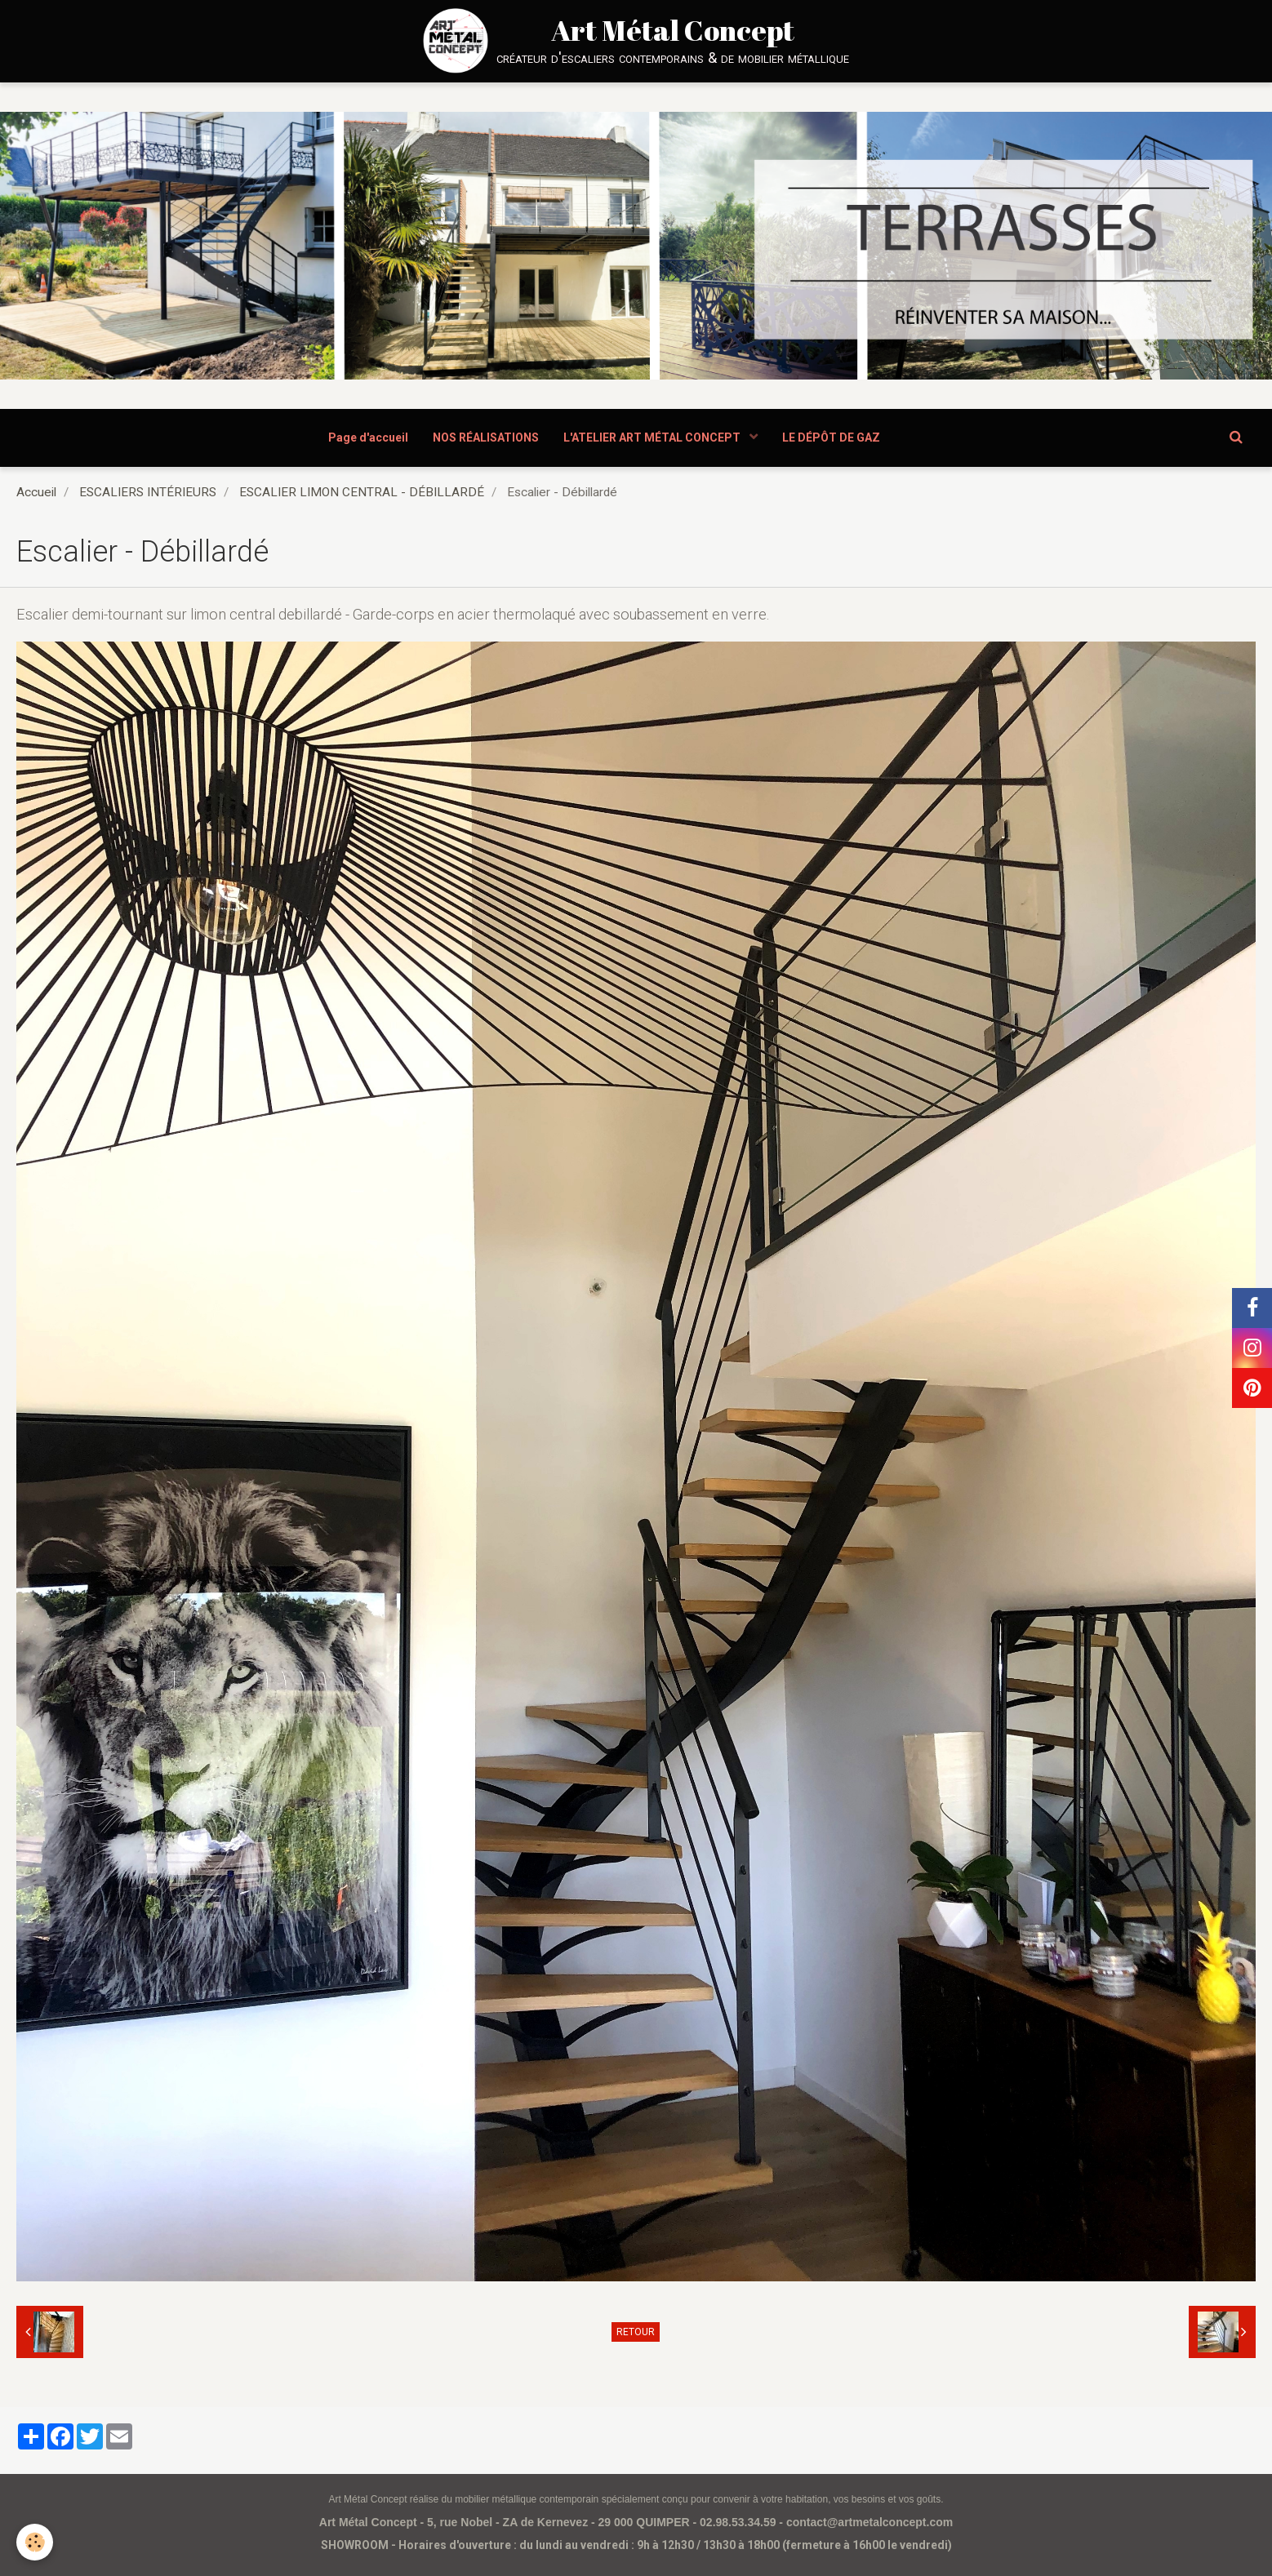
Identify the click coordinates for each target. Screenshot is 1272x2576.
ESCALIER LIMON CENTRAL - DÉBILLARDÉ (361, 492)
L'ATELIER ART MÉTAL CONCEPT (653, 437)
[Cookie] (34, 2542)
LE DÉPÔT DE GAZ (831, 437)
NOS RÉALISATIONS (486, 437)
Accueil (36, 492)
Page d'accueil (368, 437)
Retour (635, 2332)
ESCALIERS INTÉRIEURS (147, 492)
